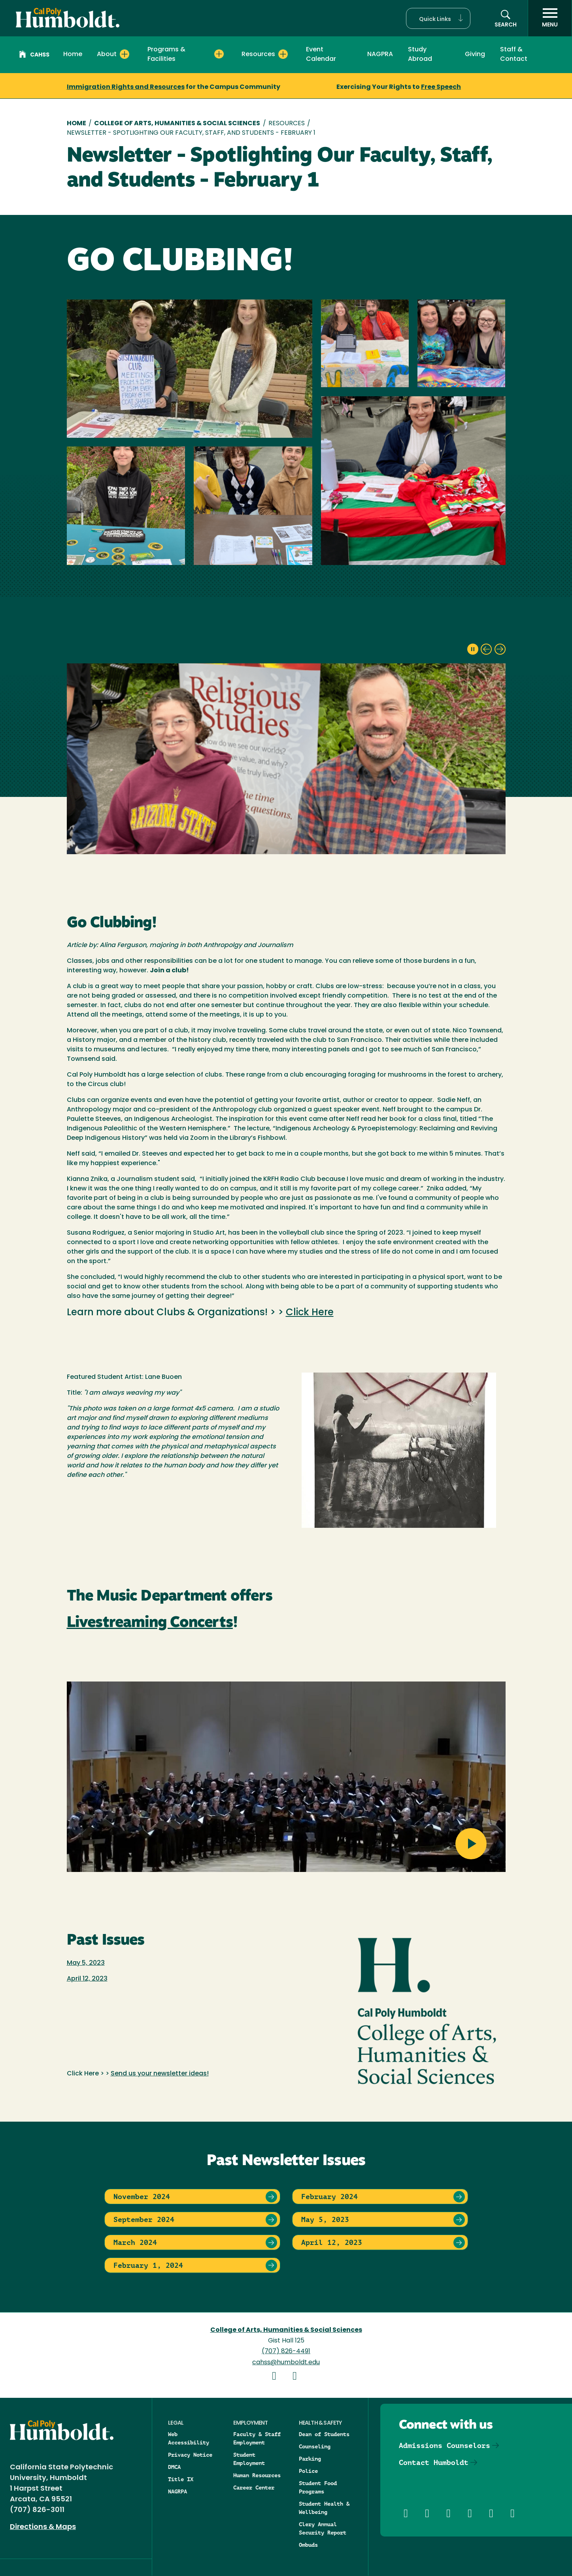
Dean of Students (324, 2434)
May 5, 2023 (86, 1963)
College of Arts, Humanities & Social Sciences (177, 124)
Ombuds (308, 2545)
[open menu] (550, 18)
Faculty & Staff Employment (257, 2438)
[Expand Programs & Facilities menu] (218, 54)
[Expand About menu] (124, 54)
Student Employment (249, 2459)
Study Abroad (420, 54)
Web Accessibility (188, 2438)
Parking (310, 2458)
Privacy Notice (190, 2455)
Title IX (180, 2479)
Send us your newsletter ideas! (160, 2074)
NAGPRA (380, 54)
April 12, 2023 (87, 1979)
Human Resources (257, 2475)
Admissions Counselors (444, 2445)
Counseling (314, 2446)
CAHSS (34, 55)
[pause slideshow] (472, 649)
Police (308, 2471)
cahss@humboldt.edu (286, 2362)
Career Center (253, 2487)
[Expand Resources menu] (283, 54)
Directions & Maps (43, 2527)
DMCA (174, 2467)
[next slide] (500, 649)
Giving (475, 54)
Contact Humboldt (433, 2462)
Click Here (310, 1313)
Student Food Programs (318, 2487)
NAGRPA (177, 2491)
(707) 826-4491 (286, 2351)
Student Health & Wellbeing (324, 2508)
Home (72, 54)
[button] (438, 18)
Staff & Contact (513, 54)
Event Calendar (321, 54)
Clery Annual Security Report (322, 2528)
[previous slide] (486, 649)
